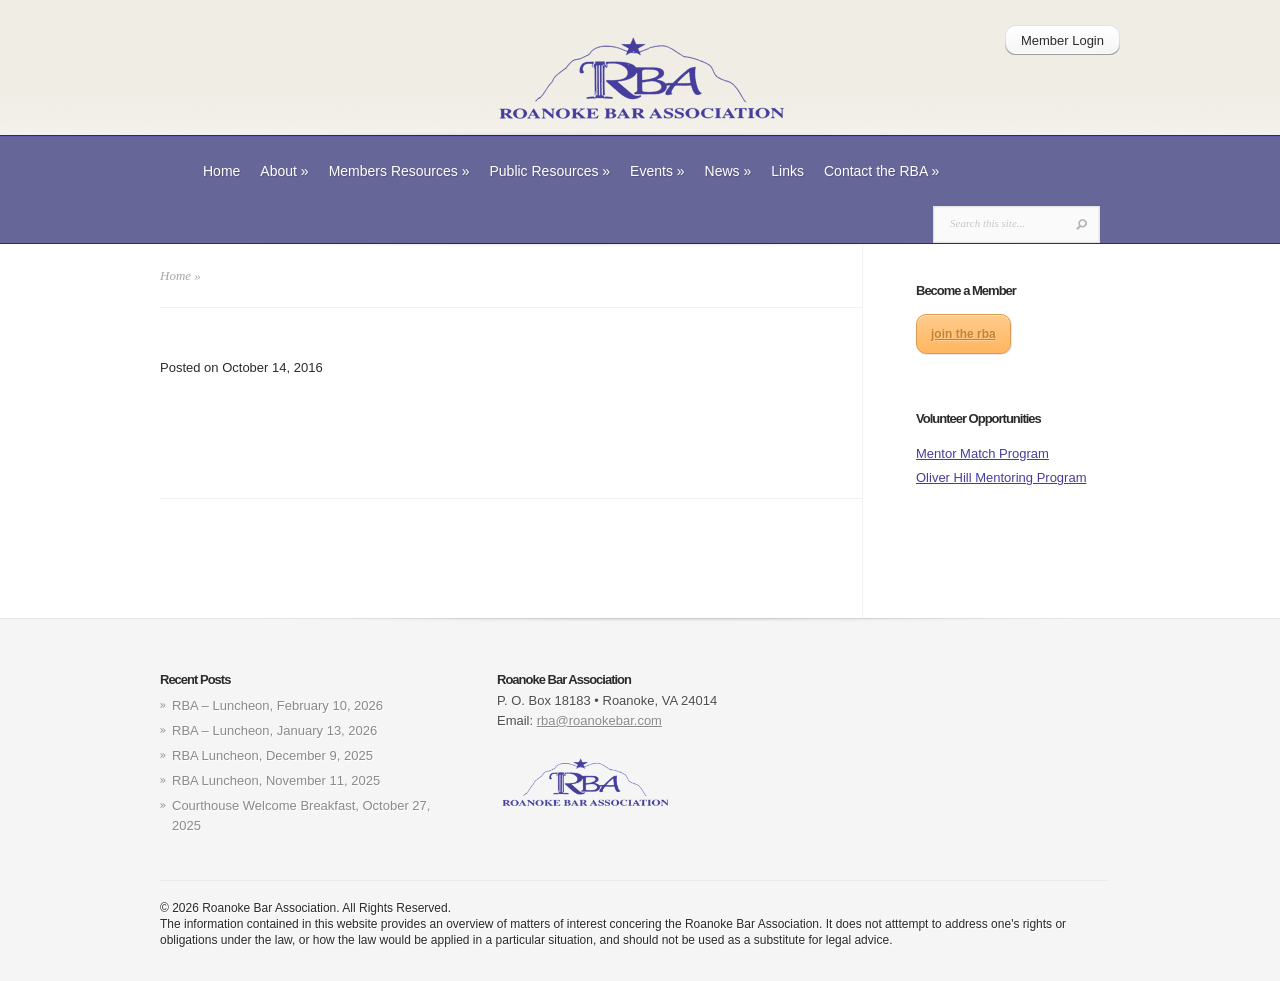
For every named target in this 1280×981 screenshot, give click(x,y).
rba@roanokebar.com (599, 720)
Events (657, 171)
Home (221, 171)
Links (787, 171)
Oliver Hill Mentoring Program (1001, 477)
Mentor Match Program (982, 453)
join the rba (963, 334)
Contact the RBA (881, 171)
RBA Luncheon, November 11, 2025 (276, 780)
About (284, 171)
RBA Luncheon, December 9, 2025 (272, 755)
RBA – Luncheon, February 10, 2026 (277, 705)
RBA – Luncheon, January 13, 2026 (274, 730)
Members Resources (399, 171)
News (728, 171)
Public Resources (549, 171)
